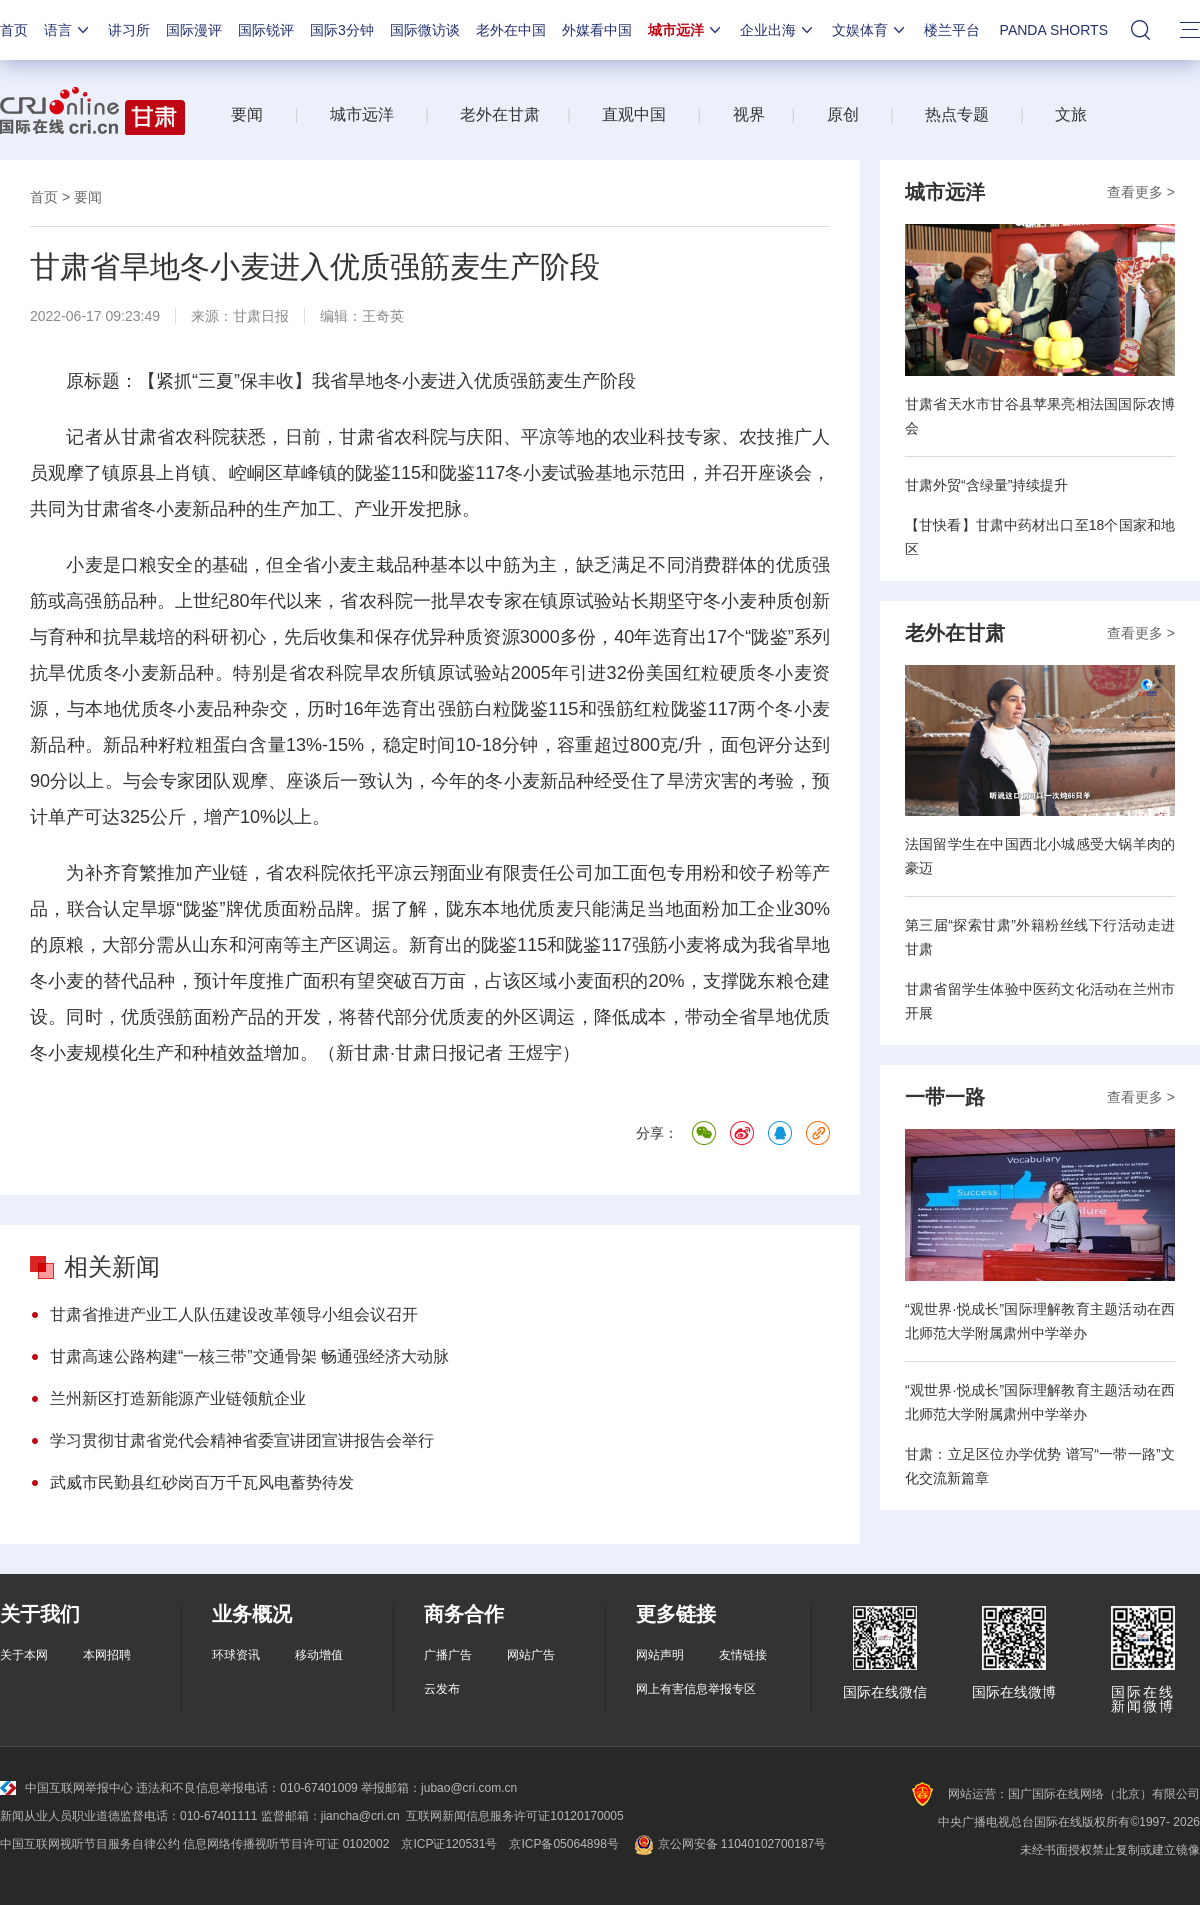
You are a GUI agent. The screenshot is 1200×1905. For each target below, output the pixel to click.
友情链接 (743, 1655)
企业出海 (778, 30)
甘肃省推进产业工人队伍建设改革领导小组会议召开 (234, 1314)
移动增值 (319, 1655)
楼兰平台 (952, 30)
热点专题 (957, 114)
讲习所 (129, 30)
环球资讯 (236, 1655)
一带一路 (945, 1097)
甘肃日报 (261, 316)
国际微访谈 (425, 30)
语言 (68, 30)
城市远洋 (686, 30)
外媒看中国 (597, 30)
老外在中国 (511, 30)
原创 (843, 114)
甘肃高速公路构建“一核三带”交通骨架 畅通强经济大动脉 (249, 1356)
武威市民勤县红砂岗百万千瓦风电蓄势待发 (202, 1482)
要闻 (247, 114)
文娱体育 (870, 30)
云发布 (442, 1689)
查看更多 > (1141, 192)
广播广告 (448, 1655)
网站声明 (660, 1655)
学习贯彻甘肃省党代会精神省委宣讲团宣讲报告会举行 (242, 1440)
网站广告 (531, 1655)
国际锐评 (266, 30)
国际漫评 (194, 30)
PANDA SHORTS (1054, 30)
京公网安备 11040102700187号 (728, 1844)
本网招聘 (107, 1655)
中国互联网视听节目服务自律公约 (90, 1844)
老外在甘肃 (504, 114)
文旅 (1071, 114)
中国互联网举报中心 (66, 1788)
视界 (749, 114)
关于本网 (24, 1655)
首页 (14, 30)
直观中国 (634, 114)
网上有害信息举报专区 (696, 1689)
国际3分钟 (342, 30)
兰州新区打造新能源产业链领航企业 (178, 1398)
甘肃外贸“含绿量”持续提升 (986, 485)
